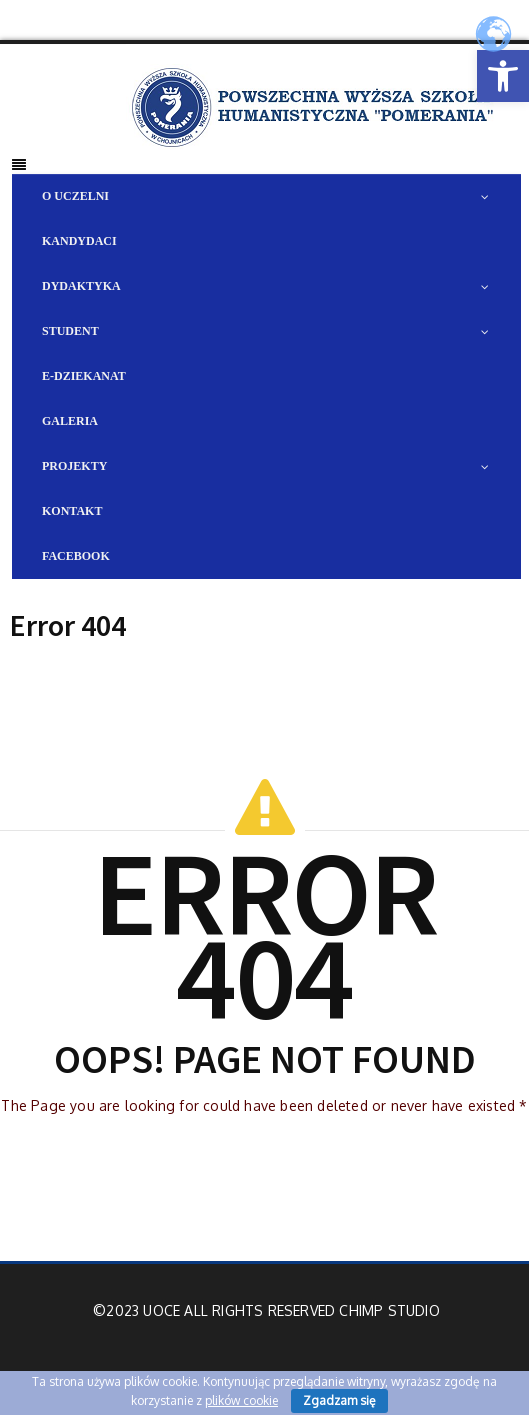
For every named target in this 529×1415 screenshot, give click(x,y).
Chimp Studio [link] (389, 1310)
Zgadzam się (339, 1400)
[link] (503, 76)
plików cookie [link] (241, 1400)
